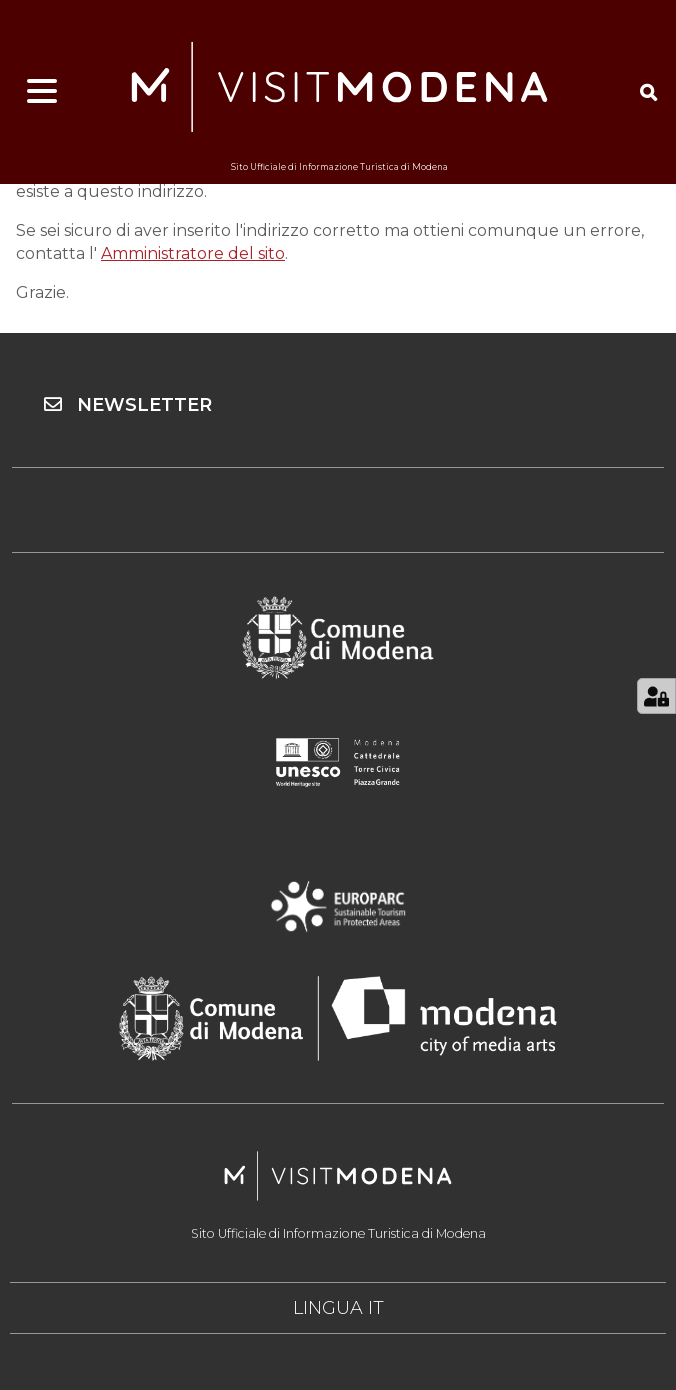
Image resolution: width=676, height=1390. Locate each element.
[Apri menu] (42, 92)
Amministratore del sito (193, 253)
